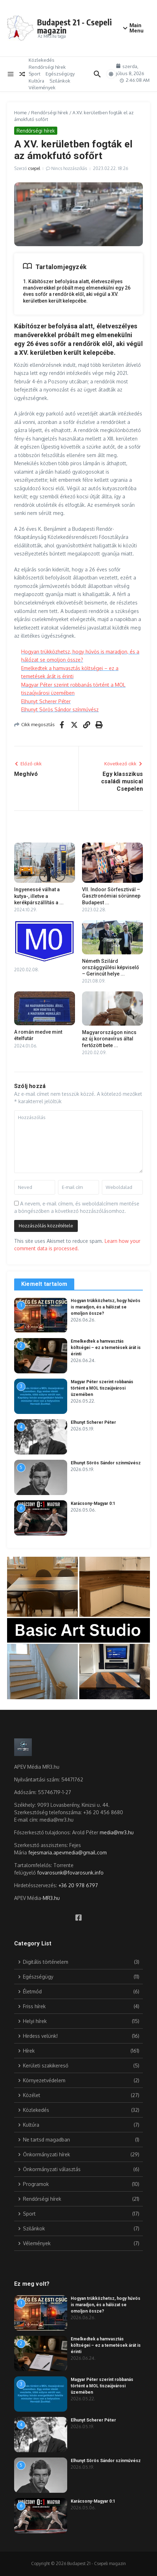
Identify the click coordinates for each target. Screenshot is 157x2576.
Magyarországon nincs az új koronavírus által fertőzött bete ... (109, 1038)
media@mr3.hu (117, 1832)
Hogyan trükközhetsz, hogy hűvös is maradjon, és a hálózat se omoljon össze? (105, 1307)
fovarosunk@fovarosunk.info (70, 1873)
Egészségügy (60, 74)
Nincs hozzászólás (69, 168)
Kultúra (36, 81)
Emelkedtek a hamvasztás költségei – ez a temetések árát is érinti (106, 1347)
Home (20, 112)
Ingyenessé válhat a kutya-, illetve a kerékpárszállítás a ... (39, 896)
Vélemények (42, 87)
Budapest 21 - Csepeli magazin (74, 26)
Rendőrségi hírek (47, 67)
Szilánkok (60, 81)
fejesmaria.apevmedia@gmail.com (67, 1852)
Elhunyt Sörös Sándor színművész (60, 709)
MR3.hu (51, 1898)
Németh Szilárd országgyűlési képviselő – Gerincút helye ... (110, 967)
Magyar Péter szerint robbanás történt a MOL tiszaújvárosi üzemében (102, 1388)
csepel (34, 168)
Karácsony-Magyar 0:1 (93, 1503)
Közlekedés (41, 60)
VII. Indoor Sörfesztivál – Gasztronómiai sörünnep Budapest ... (111, 896)
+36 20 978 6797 (78, 1885)
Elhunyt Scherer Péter (46, 701)
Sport (34, 74)
